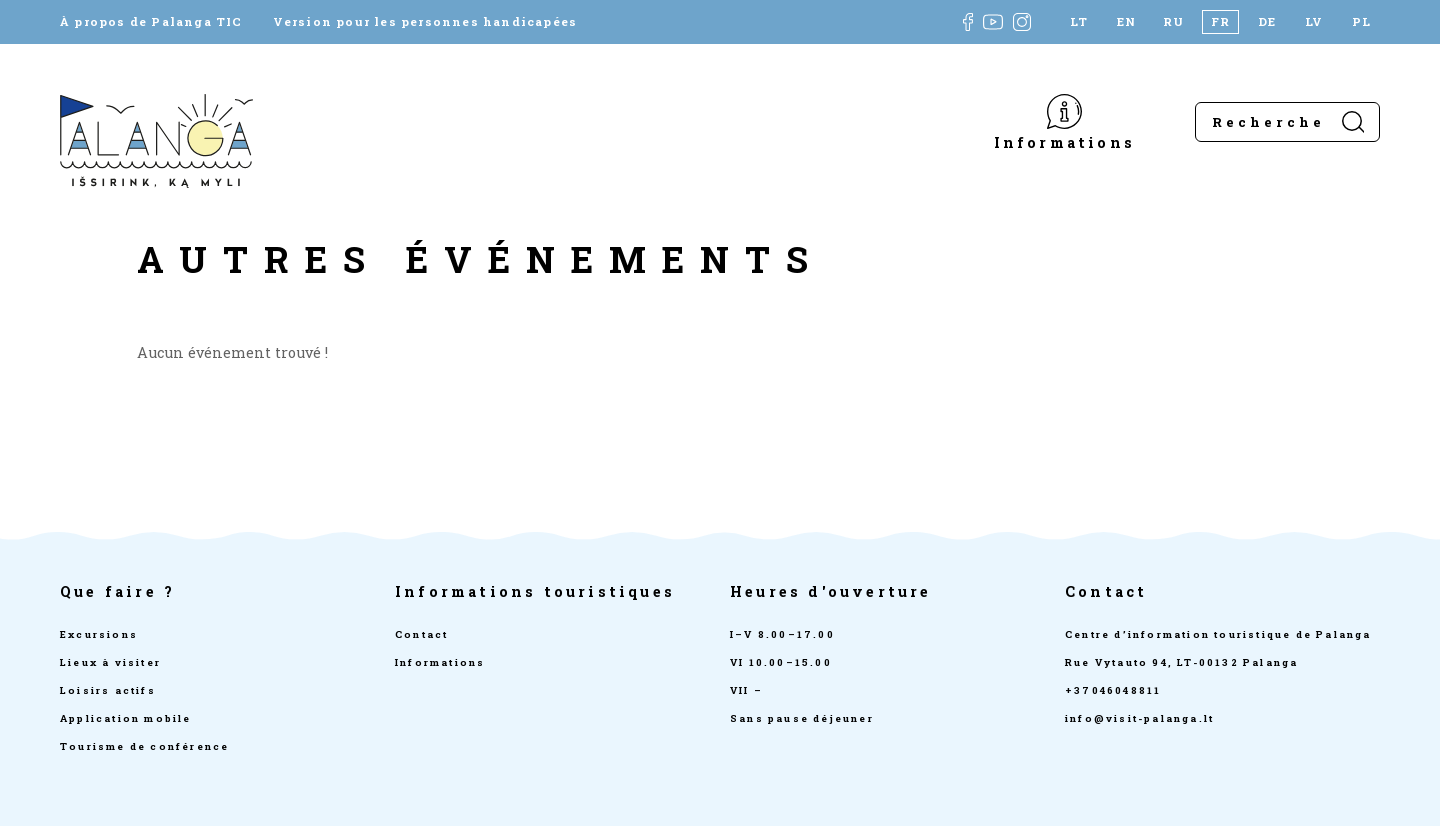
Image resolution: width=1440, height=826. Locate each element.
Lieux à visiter (110, 662)
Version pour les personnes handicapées (425, 22)
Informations (1064, 141)
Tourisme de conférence (144, 746)
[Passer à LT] (1079, 22)
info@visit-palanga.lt (1139, 718)
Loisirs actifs (108, 690)
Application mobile (126, 718)
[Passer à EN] (1126, 22)
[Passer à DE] (1267, 22)
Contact (421, 634)
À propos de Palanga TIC (151, 22)
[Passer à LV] (1314, 22)
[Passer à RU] (1173, 22)
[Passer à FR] (1220, 22)
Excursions (99, 634)
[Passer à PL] (1361, 22)
